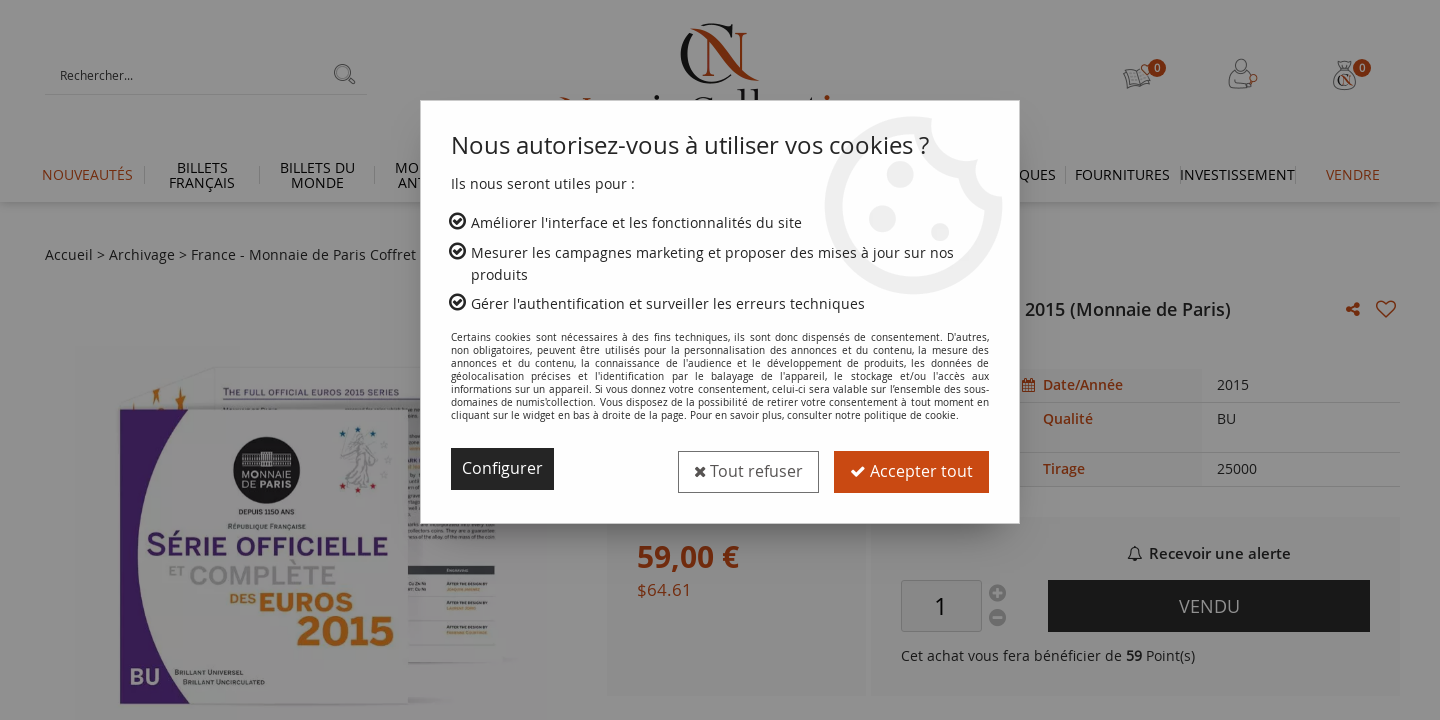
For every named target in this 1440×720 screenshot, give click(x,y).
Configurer (502, 469)
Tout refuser (748, 469)
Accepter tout (911, 469)
